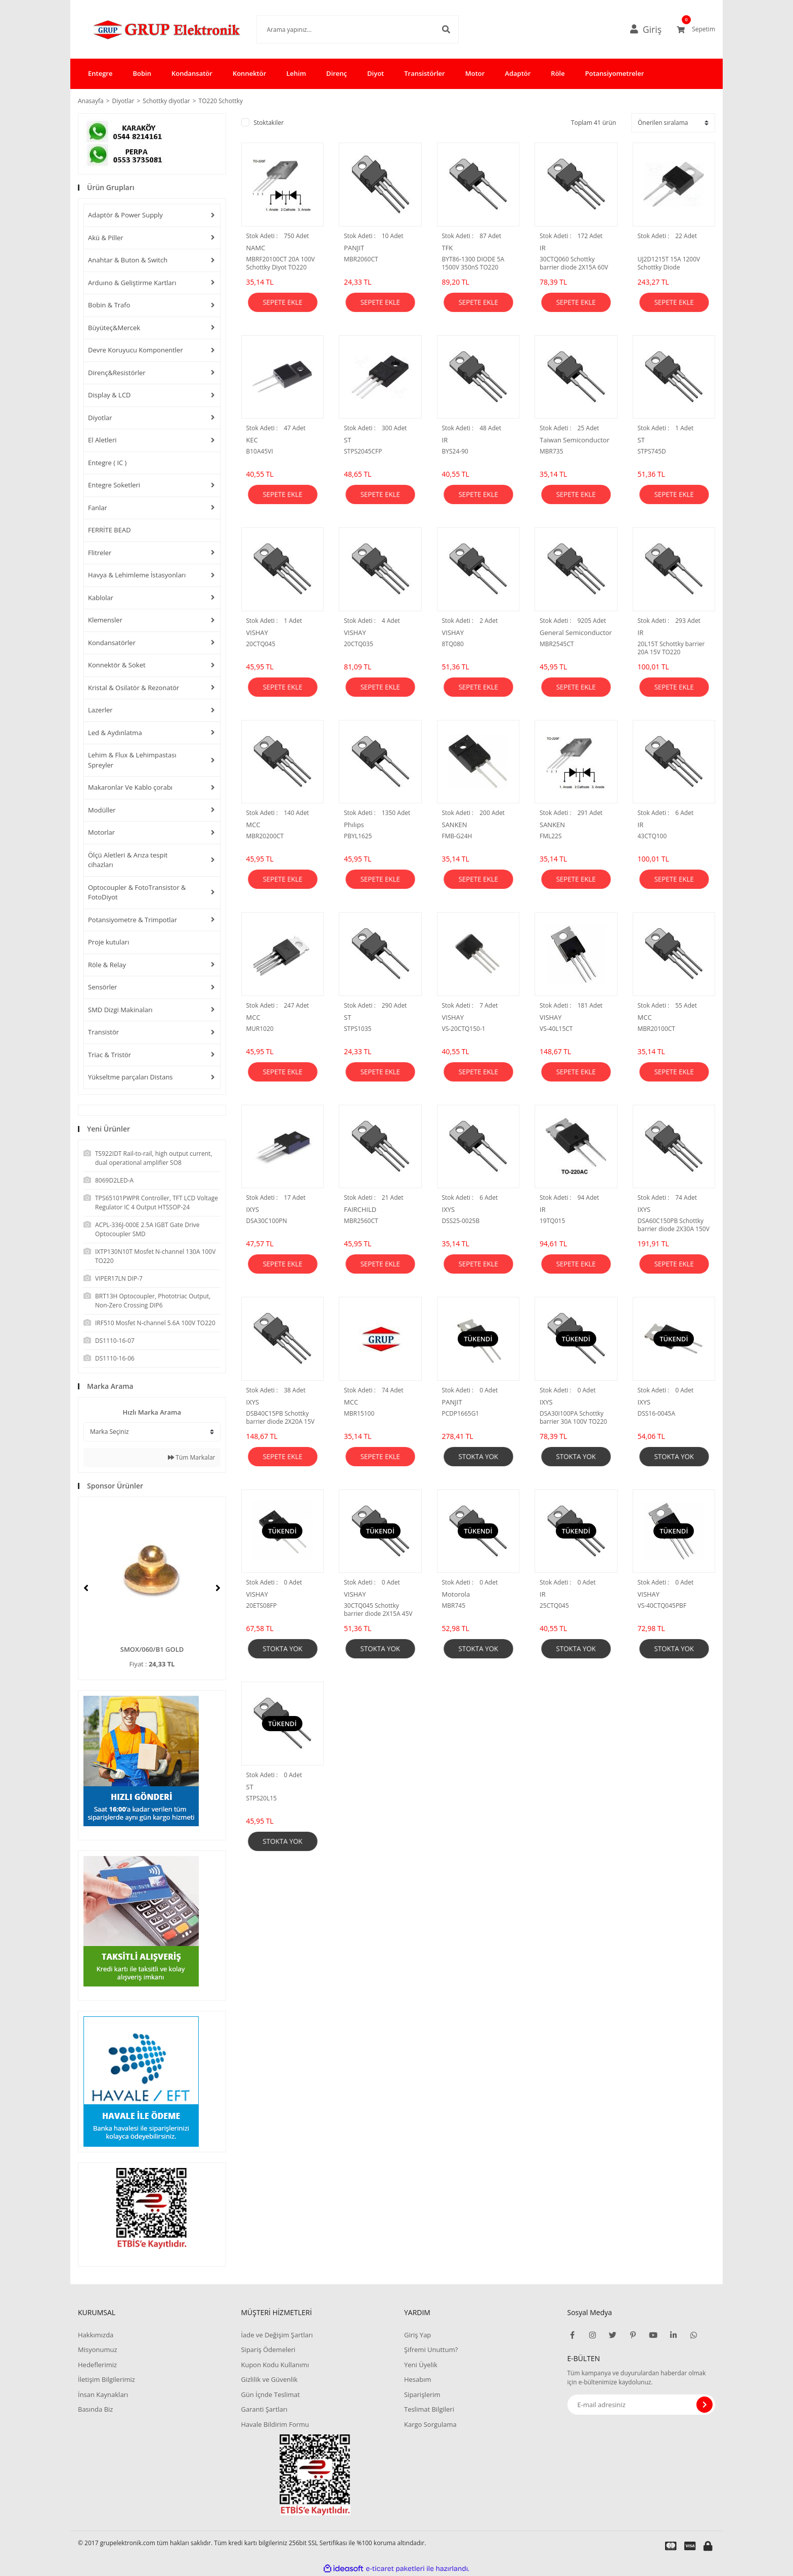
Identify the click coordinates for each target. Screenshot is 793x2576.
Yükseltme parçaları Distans (130, 1076)
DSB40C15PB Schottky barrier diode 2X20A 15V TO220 (280, 1418)
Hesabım (417, 2379)
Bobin (142, 73)
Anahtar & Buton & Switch (127, 259)
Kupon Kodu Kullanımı (275, 2364)
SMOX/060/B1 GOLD (152, 1649)
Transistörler (424, 73)
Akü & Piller (105, 237)
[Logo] (152, 29)
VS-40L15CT (556, 1029)
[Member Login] (650, 29)
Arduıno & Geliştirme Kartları (132, 282)
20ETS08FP (261, 1606)
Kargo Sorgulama (430, 2424)
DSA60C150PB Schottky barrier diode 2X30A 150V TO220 (674, 1225)
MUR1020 (260, 1029)
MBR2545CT (557, 644)
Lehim (296, 73)
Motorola (456, 1594)
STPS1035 (357, 1029)
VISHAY (257, 632)
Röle (557, 73)
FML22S (551, 836)
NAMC (256, 247)
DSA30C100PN (266, 1221)
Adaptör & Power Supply (125, 214)
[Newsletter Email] (641, 2404)
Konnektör (249, 73)
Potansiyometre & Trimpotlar (132, 919)
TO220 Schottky (221, 101)
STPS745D (652, 451)
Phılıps (354, 824)
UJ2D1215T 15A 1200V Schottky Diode (669, 263)
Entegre (100, 73)
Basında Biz (95, 2409)
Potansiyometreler (614, 73)
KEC (252, 439)
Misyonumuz (97, 2349)
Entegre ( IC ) (107, 462)
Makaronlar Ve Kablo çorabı (130, 787)
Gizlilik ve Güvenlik (269, 2379)
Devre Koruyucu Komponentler (135, 349)
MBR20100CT (656, 1029)
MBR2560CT (361, 1221)
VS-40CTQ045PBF (662, 1606)
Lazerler (100, 709)
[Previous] (86, 1588)
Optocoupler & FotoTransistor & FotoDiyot (137, 892)
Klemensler (105, 619)
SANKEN (454, 824)
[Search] (342, 29)
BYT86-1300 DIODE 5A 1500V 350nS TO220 (473, 263)
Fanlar (97, 507)
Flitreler (99, 552)
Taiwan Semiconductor (574, 439)
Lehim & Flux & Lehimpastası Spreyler (132, 760)
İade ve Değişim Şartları (277, 2334)
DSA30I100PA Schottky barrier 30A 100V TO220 (573, 1418)
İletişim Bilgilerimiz (106, 2379)
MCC (253, 824)
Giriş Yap (417, 2334)
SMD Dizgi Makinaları (120, 1009)
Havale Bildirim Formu (275, 2424)
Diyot (375, 73)
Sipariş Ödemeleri (268, 2349)
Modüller (102, 810)
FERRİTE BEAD (109, 529)
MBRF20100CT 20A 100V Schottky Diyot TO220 (280, 263)
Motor (475, 73)
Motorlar (101, 832)
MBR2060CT (361, 259)
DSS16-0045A (656, 1414)
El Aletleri (102, 439)
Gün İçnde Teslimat (270, 2394)
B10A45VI (259, 451)
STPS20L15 (261, 1798)
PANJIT (354, 247)
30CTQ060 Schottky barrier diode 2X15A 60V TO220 (574, 263)
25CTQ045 (554, 1606)
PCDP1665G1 (460, 1414)
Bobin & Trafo (109, 304)
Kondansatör (191, 73)
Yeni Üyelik (420, 2364)
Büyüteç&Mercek (114, 327)
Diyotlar (100, 417)
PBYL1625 (358, 836)
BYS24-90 (455, 451)
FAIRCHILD (360, 1209)
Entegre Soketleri (114, 484)
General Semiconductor (576, 632)
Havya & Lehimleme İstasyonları (137, 574)
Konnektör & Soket (117, 664)
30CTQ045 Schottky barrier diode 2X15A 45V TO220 (378, 1610)
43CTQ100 (652, 836)
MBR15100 (359, 1414)
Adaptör (518, 73)
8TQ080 (453, 644)
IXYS (252, 1209)
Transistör (103, 1031)
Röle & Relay (107, 964)
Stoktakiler (269, 122)
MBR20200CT (265, 836)
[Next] (218, 1588)
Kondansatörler (112, 642)
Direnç (336, 73)
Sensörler (102, 986)
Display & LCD (109, 394)
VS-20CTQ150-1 (464, 1029)
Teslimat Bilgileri (429, 2409)
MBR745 (454, 1606)
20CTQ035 (358, 644)
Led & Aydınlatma (115, 732)
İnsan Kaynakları (103, 2394)
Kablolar (100, 597)
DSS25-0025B (461, 1221)
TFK (447, 247)
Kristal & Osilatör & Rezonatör (133, 687)
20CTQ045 (261, 644)
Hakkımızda (95, 2334)
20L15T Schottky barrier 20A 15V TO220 (671, 648)
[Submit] (704, 2405)
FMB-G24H (457, 836)
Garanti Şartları (264, 2409)
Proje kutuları (108, 941)
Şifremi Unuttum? (431, 2349)
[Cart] (696, 29)
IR (543, 247)
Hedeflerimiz (97, 2364)
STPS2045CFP (363, 451)
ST (347, 439)
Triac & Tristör (109, 1054)
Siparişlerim (422, 2394)
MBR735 (551, 451)
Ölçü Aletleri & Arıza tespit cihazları (127, 860)
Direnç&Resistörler (117, 372)
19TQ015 (552, 1221)
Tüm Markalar (191, 1457)
